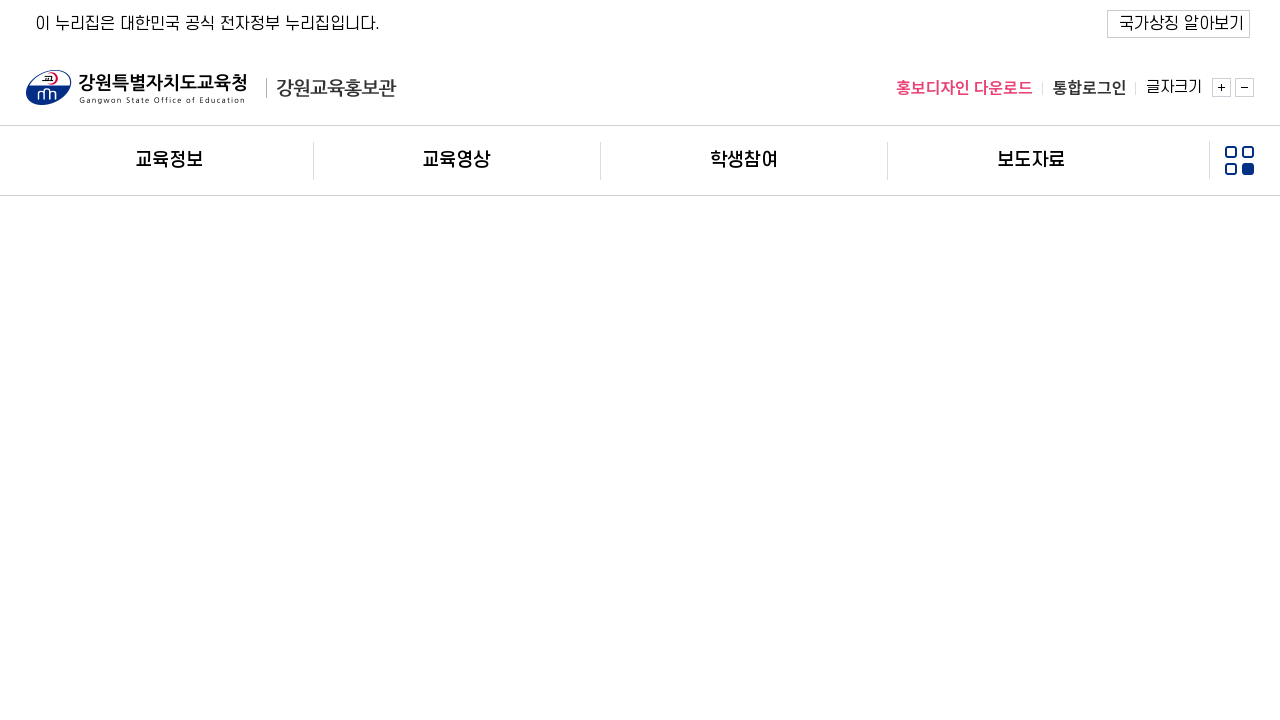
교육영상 (456, 160)
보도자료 (1031, 160)
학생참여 (744, 160)
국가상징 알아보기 (1181, 24)
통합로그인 (1090, 88)
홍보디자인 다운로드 (964, 88)
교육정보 (169, 160)
